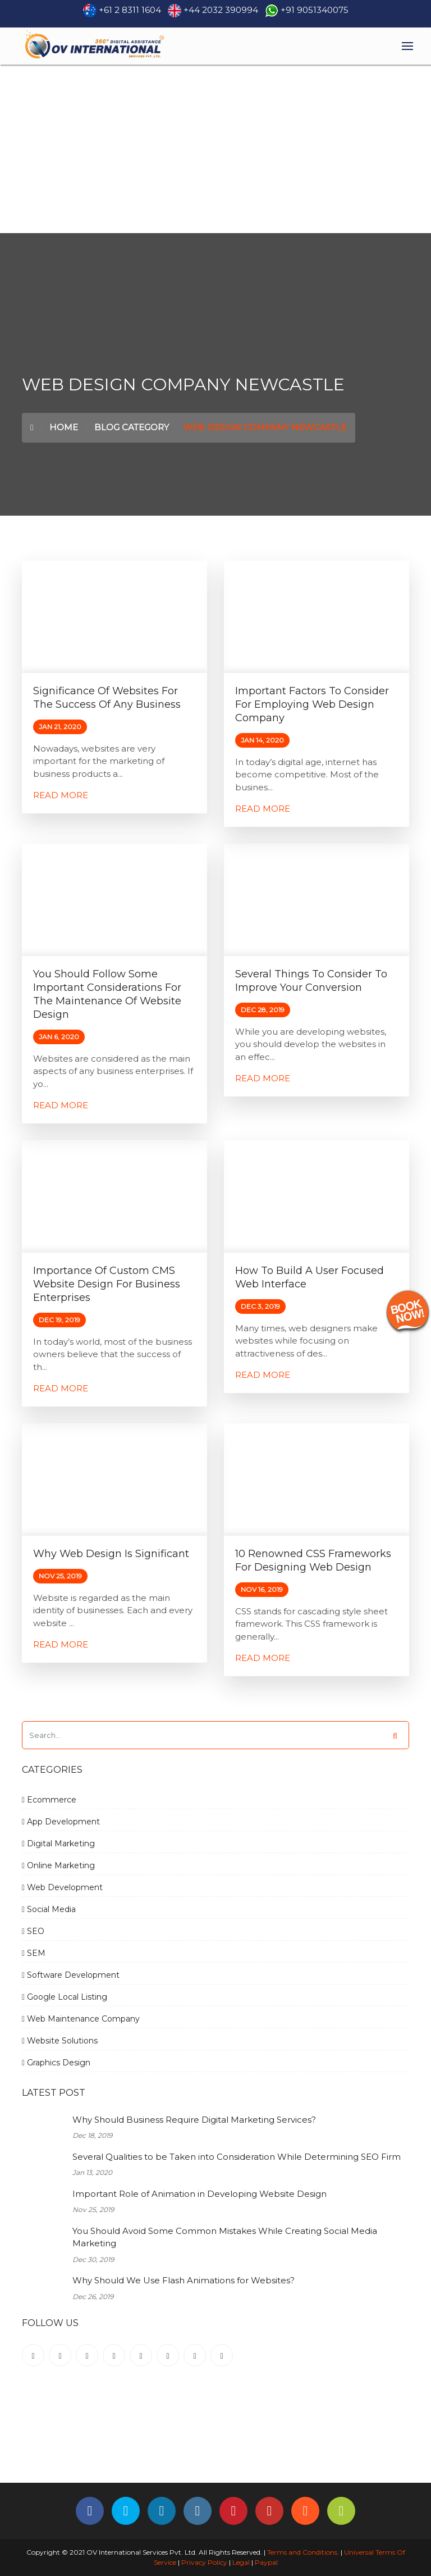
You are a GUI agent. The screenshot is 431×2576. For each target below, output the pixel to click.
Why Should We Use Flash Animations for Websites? (183, 2280)
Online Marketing (58, 1865)
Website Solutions (60, 2041)
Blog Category (131, 427)
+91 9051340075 (315, 9)
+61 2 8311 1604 (130, 9)
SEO (33, 1931)
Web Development (62, 1887)
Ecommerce (49, 1800)
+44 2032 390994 (221, 9)
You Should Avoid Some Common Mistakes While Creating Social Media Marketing (224, 2237)
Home (63, 427)
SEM (33, 1953)
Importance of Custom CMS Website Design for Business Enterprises (106, 1284)
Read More (60, 795)
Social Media (49, 1909)
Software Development (71, 1975)
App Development (61, 1822)
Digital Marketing (58, 1843)
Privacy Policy (204, 2562)
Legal (241, 2562)
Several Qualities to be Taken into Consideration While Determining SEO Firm (236, 2156)
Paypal (266, 2562)
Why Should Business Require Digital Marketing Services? (194, 2119)
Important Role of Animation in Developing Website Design (199, 2193)
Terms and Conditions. (302, 2552)
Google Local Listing (64, 1997)
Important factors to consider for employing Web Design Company (312, 704)
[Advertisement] (215, 148)
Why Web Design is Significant (111, 1554)
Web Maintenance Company (81, 2019)
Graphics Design (56, 2063)
